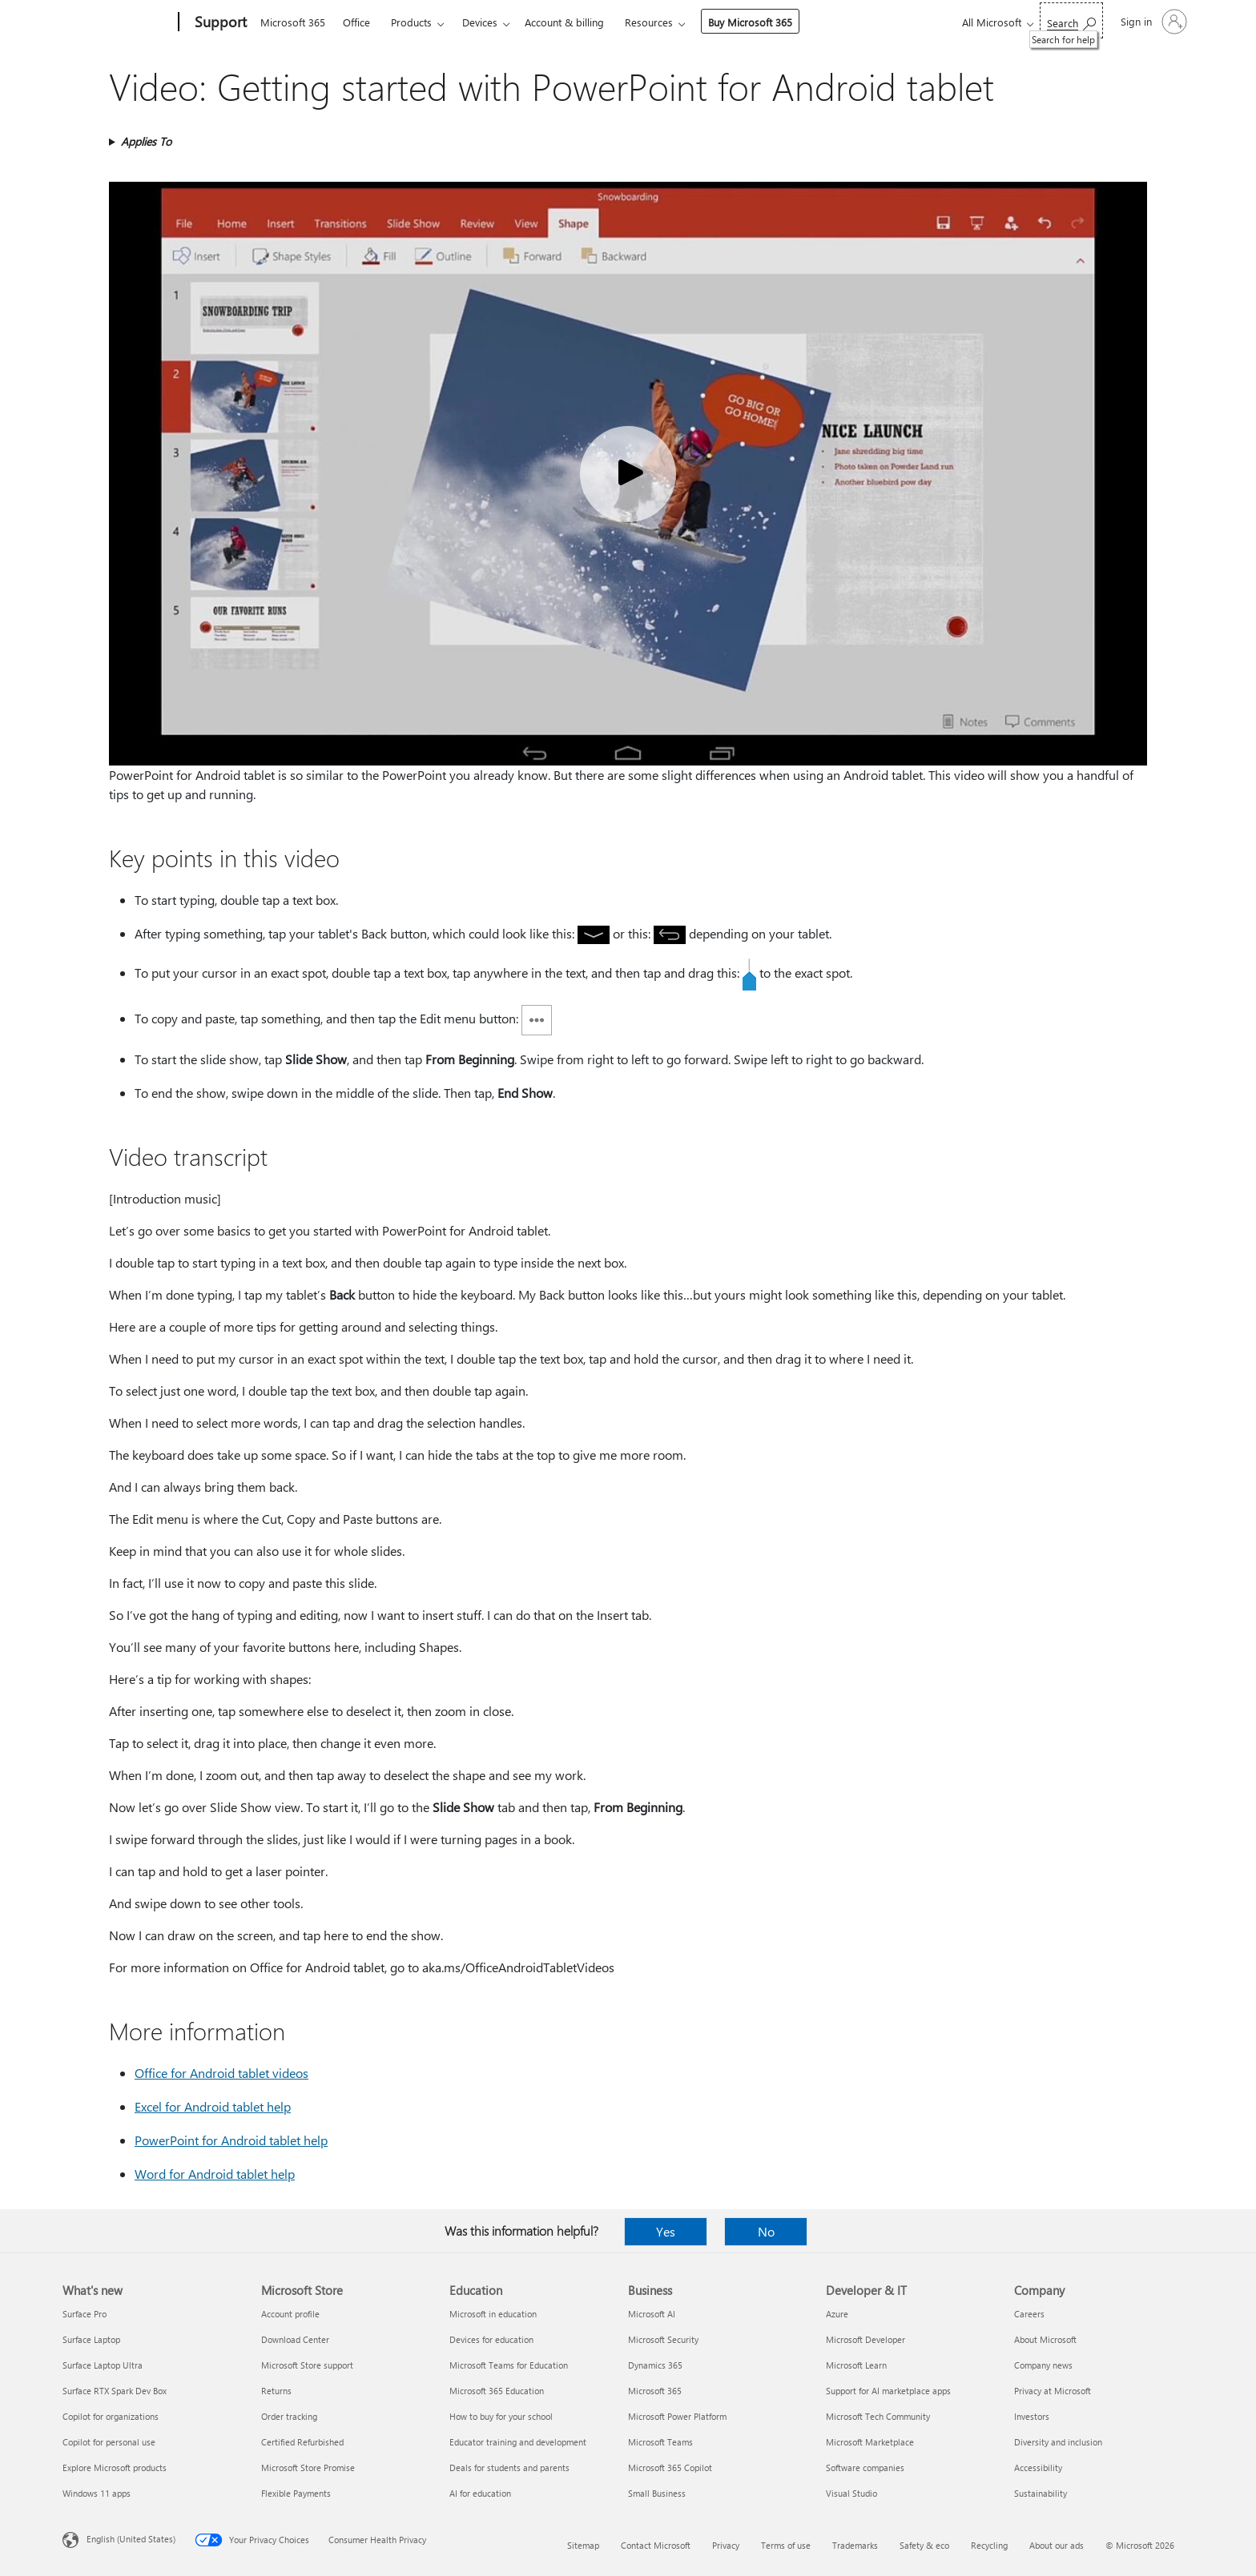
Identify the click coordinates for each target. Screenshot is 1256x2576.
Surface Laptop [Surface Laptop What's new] (91, 2339)
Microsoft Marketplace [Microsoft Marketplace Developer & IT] (870, 2442)
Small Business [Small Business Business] (657, 2493)
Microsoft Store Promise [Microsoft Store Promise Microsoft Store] (308, 2467)
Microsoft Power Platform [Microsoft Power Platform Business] (677, 2416)
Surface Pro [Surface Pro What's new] (84, 2314)
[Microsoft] (117, 22)
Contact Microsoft (655, 2545)
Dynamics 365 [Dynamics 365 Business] (655, 2365)
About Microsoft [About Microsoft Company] (1045, 2339)
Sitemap (583, 2545)
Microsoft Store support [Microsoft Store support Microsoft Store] (307, 2365)
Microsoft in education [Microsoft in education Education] (493, 2314)
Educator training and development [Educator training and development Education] (517, 2442)
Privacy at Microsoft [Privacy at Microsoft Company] (1052, 2391)
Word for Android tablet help (215, 2173)
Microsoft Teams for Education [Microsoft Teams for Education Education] (508, 2365)
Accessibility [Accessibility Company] (1038, 2467)
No (766, 2231)
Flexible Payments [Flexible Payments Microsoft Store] (296, 2493)
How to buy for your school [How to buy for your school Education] (501, 2416)
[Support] (219, 22)
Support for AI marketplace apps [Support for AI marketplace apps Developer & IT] (888, 2391)
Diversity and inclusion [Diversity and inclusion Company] (1058, 2442)
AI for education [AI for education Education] (480, 2493)
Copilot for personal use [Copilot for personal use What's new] (108, 2442)
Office (356, 22)
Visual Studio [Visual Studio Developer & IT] (851, 2493)
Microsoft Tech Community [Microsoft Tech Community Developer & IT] (878, 2416)
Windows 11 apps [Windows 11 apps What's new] (96, 2493)
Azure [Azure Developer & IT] (837, 2314)
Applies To (146, 141)
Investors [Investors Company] (1031, 2416)
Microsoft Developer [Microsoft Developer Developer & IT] (865, 2339)
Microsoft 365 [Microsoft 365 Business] (655, 2391)
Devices (479, 22)
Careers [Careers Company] (1029, 2314)
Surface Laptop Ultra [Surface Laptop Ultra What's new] (102, 2365)
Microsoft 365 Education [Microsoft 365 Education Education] (496, 2391)
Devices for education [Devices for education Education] (491, 2339)
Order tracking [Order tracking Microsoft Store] (289, 2416)
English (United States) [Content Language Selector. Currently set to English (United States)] (131, 2539)
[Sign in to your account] (1152, 21)
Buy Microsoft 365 (750, 22)
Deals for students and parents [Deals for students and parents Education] (509, 2467)
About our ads (1056, 2545)
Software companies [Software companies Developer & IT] (865, 2467)
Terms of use (786, 2545)
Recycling (989, 2545)
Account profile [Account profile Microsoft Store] (290, 2314)
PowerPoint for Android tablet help (231, 2140)
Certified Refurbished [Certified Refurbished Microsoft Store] (302, 2442)
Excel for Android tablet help (213, 2106)
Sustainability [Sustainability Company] (1040, 2493)
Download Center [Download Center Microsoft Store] (295, 2339)
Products (411, 22)
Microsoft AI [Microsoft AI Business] (651, 2314)
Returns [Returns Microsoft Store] (276, 2391)
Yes (665, 2231)
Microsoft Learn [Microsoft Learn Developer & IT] (856, 2365)
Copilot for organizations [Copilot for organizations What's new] (110, 2416)
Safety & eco (924, 2545)
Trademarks (855, 2545)
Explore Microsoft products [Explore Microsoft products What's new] (114, 2467)
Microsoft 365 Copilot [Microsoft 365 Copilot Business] (670, 2467)
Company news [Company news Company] (1043, 2365)
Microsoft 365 (292, 22)
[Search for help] (1071, 20)
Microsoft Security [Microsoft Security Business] (663, 2339)
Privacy (725, 2545)
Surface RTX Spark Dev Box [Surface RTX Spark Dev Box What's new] (114, 2391)
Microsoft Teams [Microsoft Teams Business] (660, 2442)
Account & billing (564, 22)
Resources (649, 22)
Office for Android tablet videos (221, 2072)
